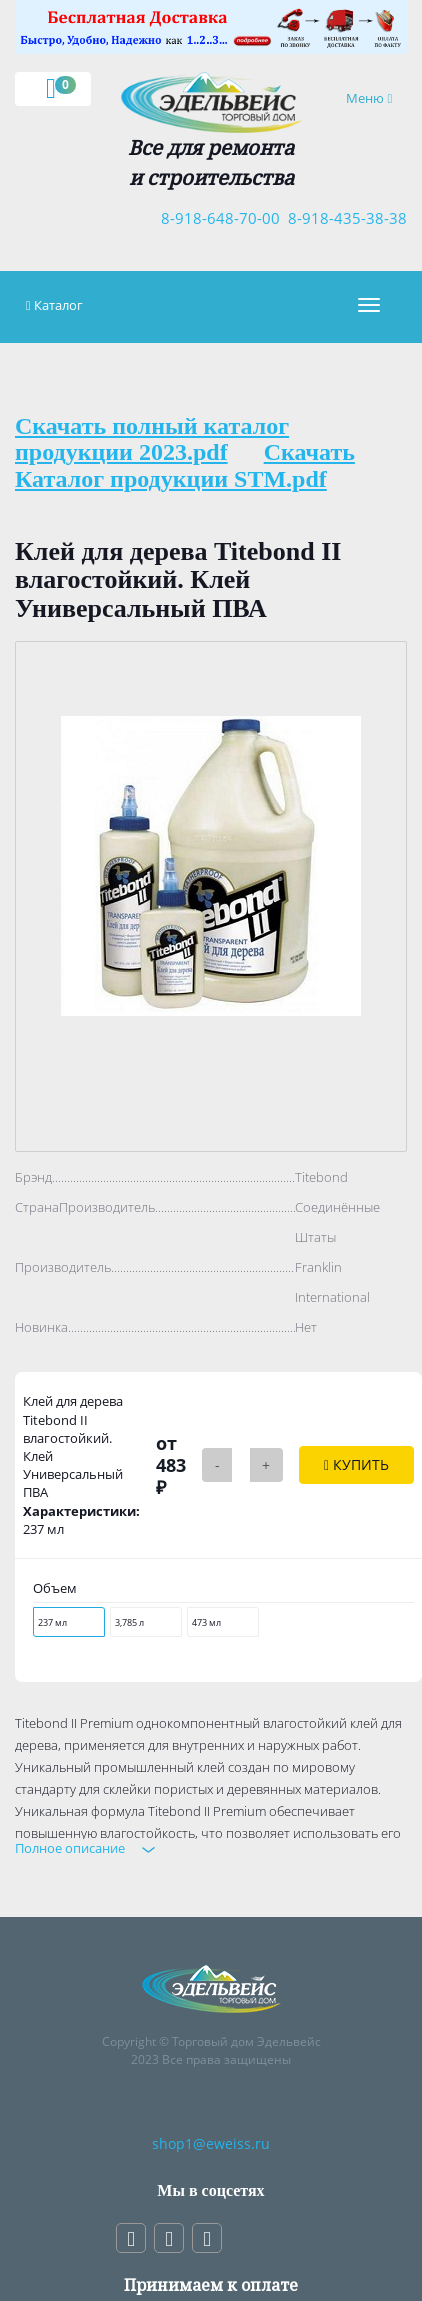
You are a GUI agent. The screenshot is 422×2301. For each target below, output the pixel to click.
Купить (356, 1464)
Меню (376, 97)
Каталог (58, 305)
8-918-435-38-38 (343, 218)
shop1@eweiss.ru (211, 2143)
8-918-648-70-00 (216, 218)
